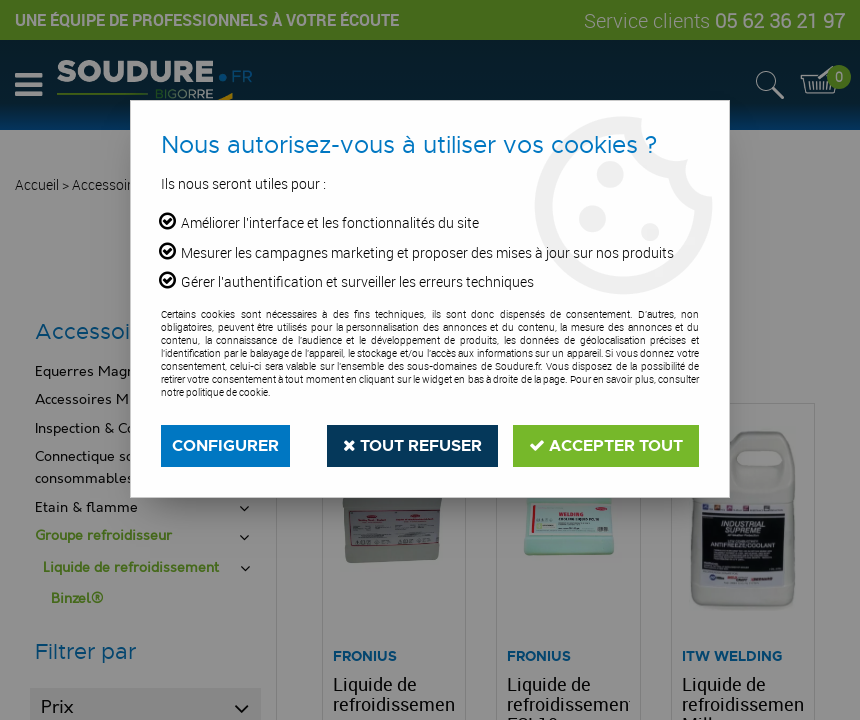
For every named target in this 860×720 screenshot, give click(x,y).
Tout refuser (412, 445)
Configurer (225, 445)
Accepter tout (606, 445)
